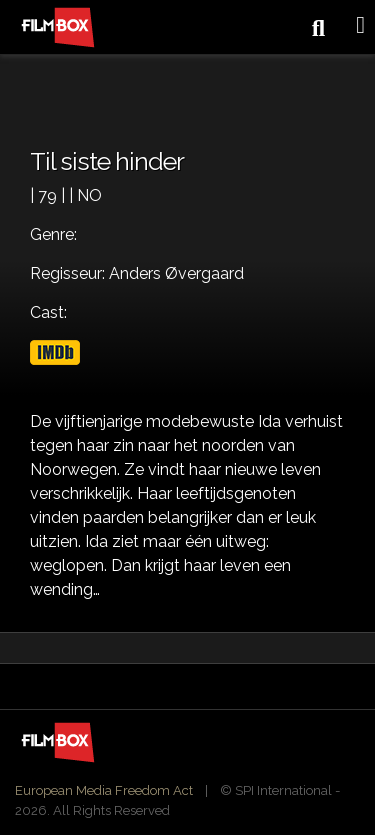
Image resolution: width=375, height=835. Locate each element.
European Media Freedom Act (104, 790)
